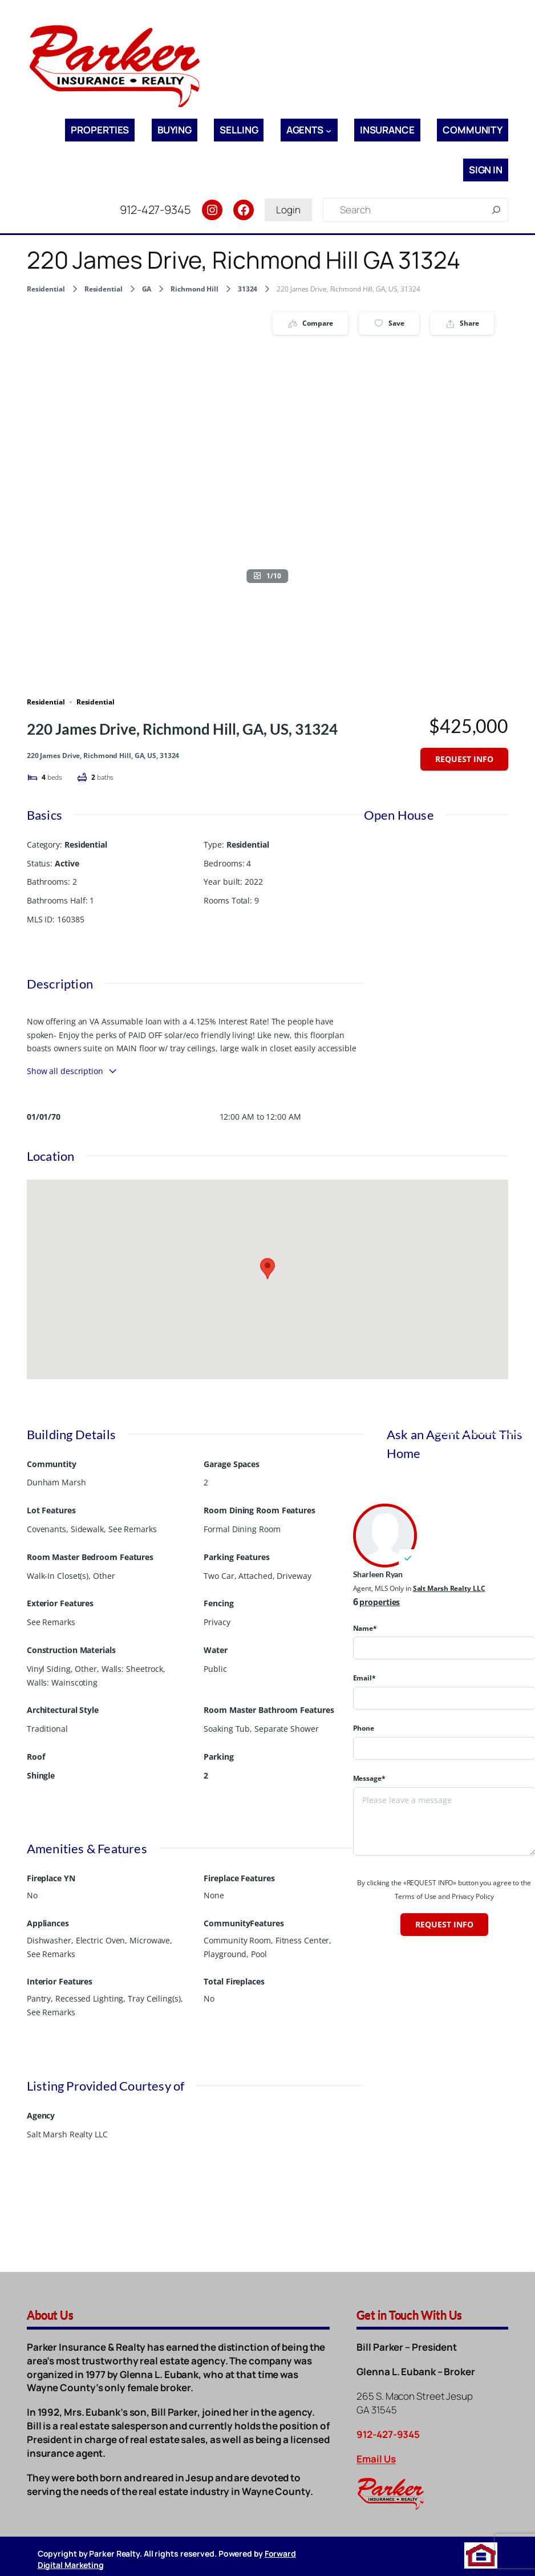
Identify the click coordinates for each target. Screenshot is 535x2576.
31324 (248, 289)
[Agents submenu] (328, 130)
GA (147, 289)
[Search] (496, 210)
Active (67, 863)
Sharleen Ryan (378, 1574)
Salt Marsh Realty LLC (449, 1588)
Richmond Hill (194, 289)
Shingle (41, 1775)
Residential (46, 289)
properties (379, 1602)
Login (288, 209)
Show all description (72, 1071)
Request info (464, 759)
